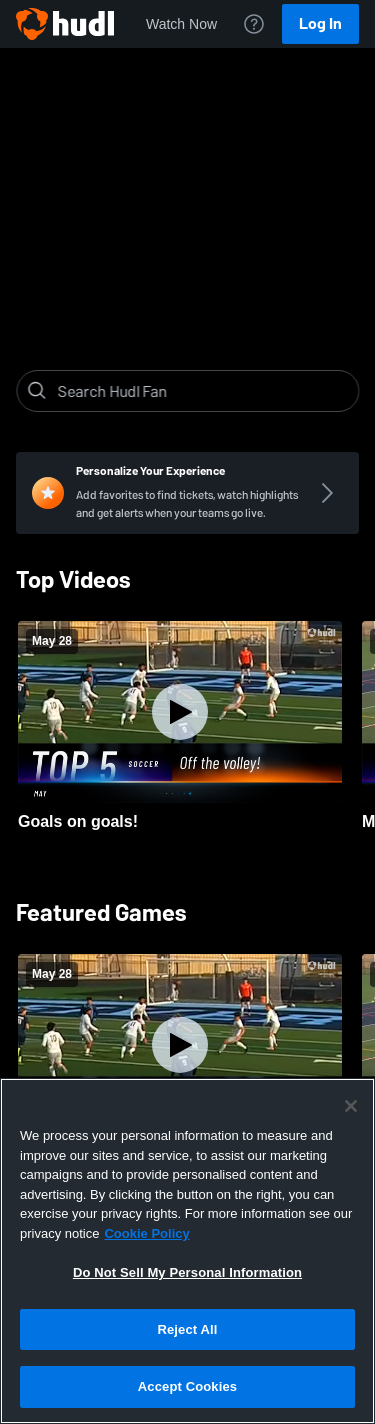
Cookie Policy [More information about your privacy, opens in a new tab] (146, 1233)
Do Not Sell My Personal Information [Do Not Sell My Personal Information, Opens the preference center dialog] (187, 1272)
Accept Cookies (187, 1386)
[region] (187, 1251)
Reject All (187, 1329)
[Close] (351, 1106)
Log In (320, 23)
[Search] (203, 391)
